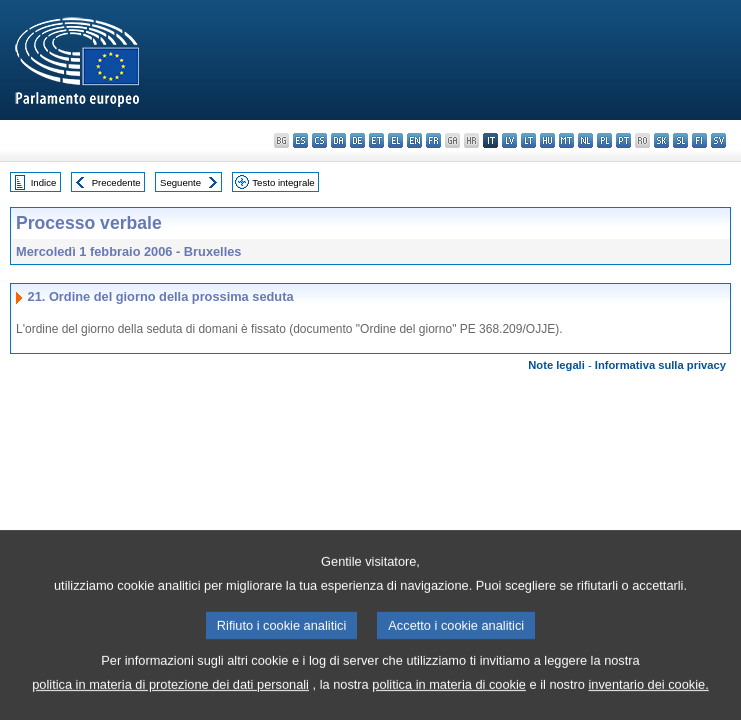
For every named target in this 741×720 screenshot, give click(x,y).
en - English (414, 140)
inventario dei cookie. (649, 694)
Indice (44, 182)
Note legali (556, 365)
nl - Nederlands (585, 140)
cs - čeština (319, 140)
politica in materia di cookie (449, 694)
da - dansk (338, 140)
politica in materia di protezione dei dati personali (170, 694)
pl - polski (604, 140)
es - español (300, 140)
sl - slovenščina (680, 140)
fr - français (433, 140)
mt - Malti (566, 140)
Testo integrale (283, 182)
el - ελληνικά (395, 140)
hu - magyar (547, 140)
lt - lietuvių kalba (528, 140)
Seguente (180, 182)
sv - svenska (718, 140)
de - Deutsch (357, 140)
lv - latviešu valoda (509, 140)
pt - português (623, 140)
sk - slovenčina (661, 140)
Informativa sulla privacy (660, 365)
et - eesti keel (376, 140)
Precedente (116, 182)
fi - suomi (699, 140)
